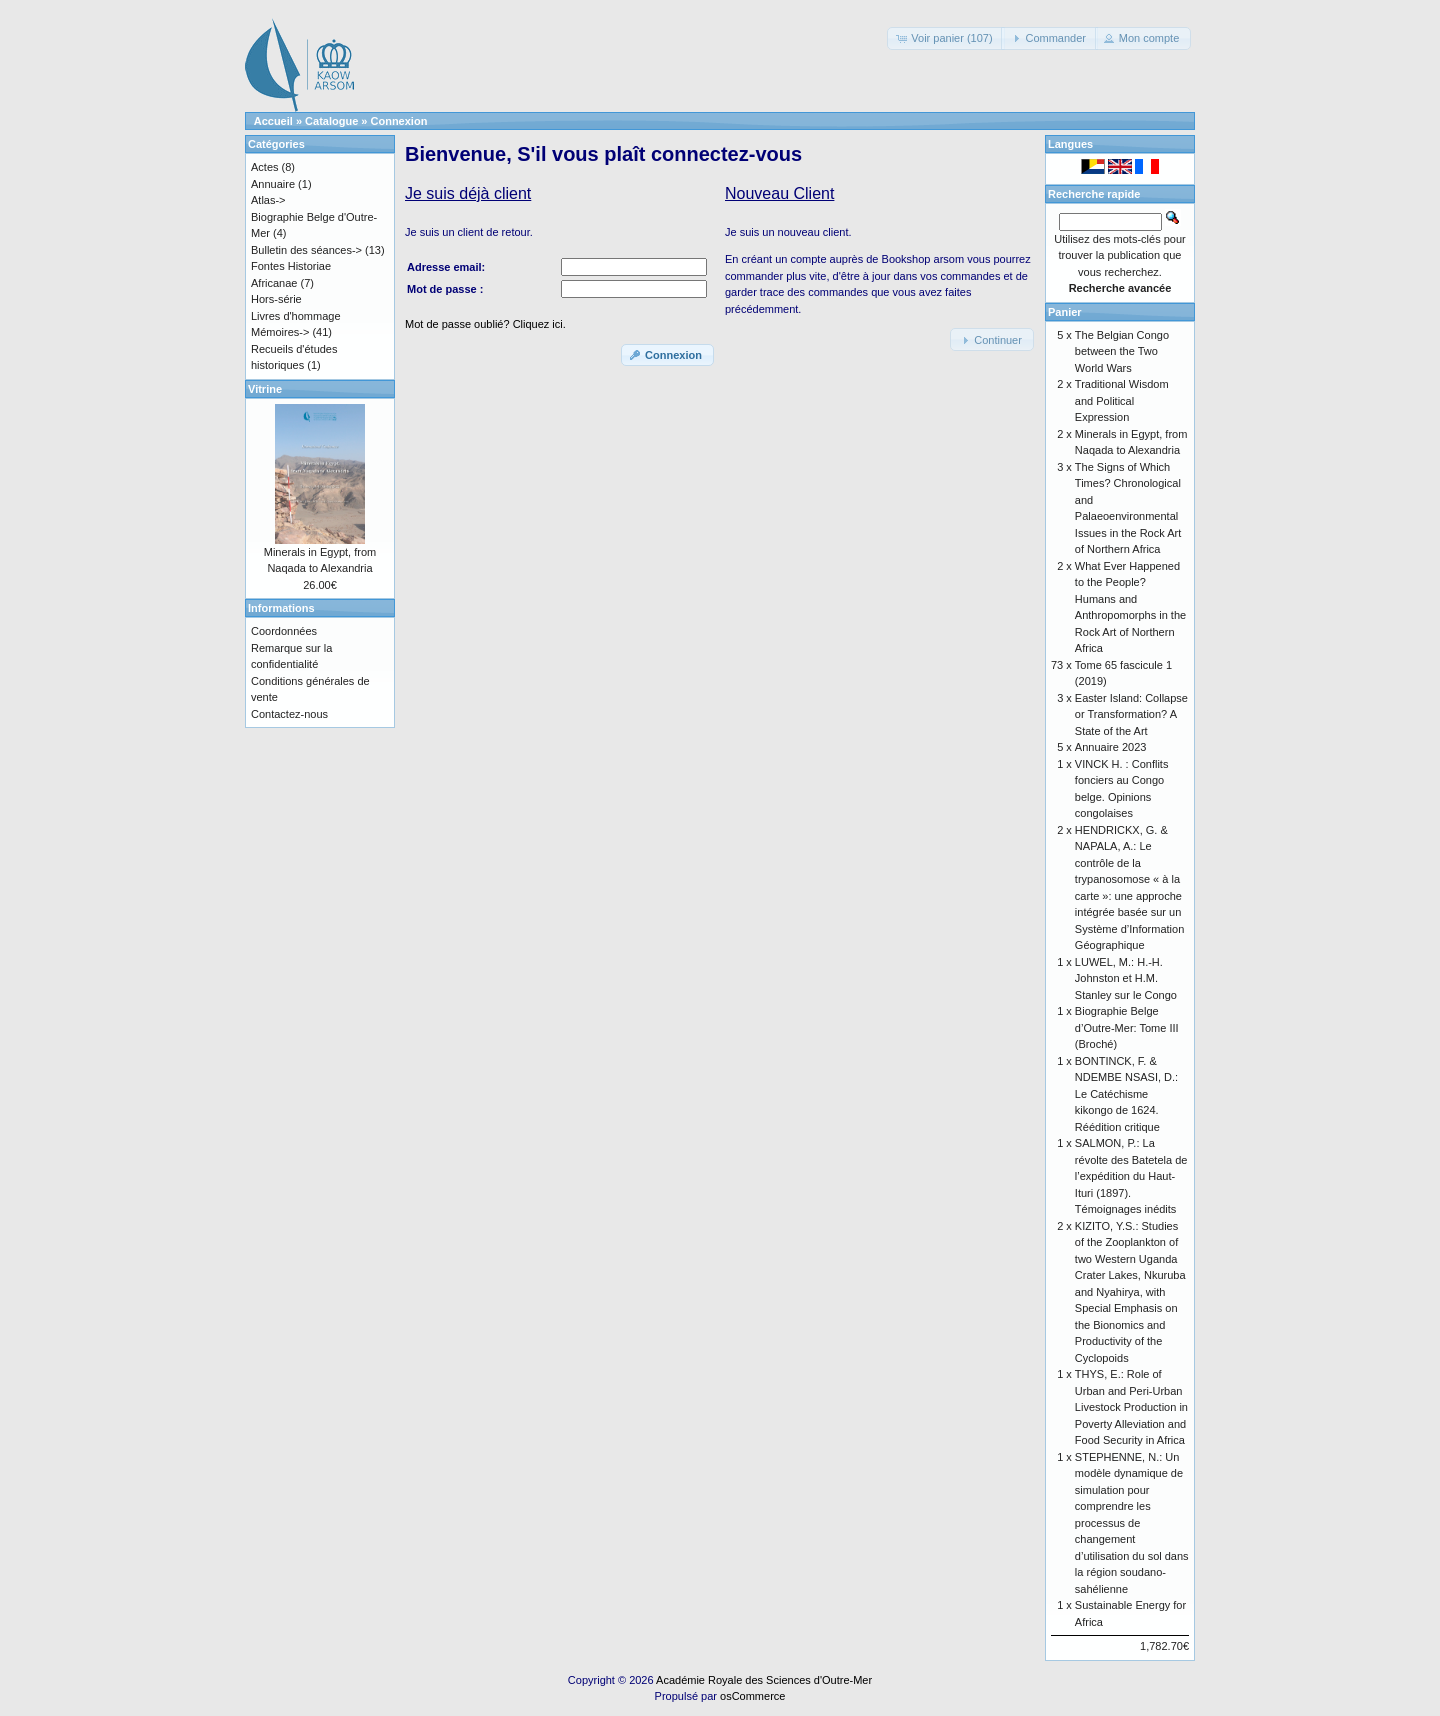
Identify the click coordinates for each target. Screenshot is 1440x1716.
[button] (945, 38)
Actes (265, 167)
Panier (1065, 312)
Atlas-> (268, 200)
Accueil (273, 121)
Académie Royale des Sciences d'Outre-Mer (764, 1680)
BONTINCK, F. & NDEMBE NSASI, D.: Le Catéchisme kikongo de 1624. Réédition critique (1126, 1094)
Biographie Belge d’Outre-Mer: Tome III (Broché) (1127, 1027)
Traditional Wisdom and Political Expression (1122, 400)
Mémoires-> (280, 332)
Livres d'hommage (296, 316)
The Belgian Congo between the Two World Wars (1122, 351)
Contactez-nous (289, 714)
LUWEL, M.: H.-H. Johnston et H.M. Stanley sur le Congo (1126, 978)
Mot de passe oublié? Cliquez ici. (485, 324)
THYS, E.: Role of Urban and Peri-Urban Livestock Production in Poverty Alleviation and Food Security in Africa (1131, 1407)
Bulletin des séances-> (306, 250)
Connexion (399, 121)
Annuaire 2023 (1111, 747)
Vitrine (265, 389)
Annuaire (273, 184)
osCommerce (752, 1696)
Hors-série (276, 299)
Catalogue (331, 121)
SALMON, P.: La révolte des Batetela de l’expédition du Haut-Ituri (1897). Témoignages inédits (1131, 1176)
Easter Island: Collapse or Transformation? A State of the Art (1131, 714)
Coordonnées (284, 631)
